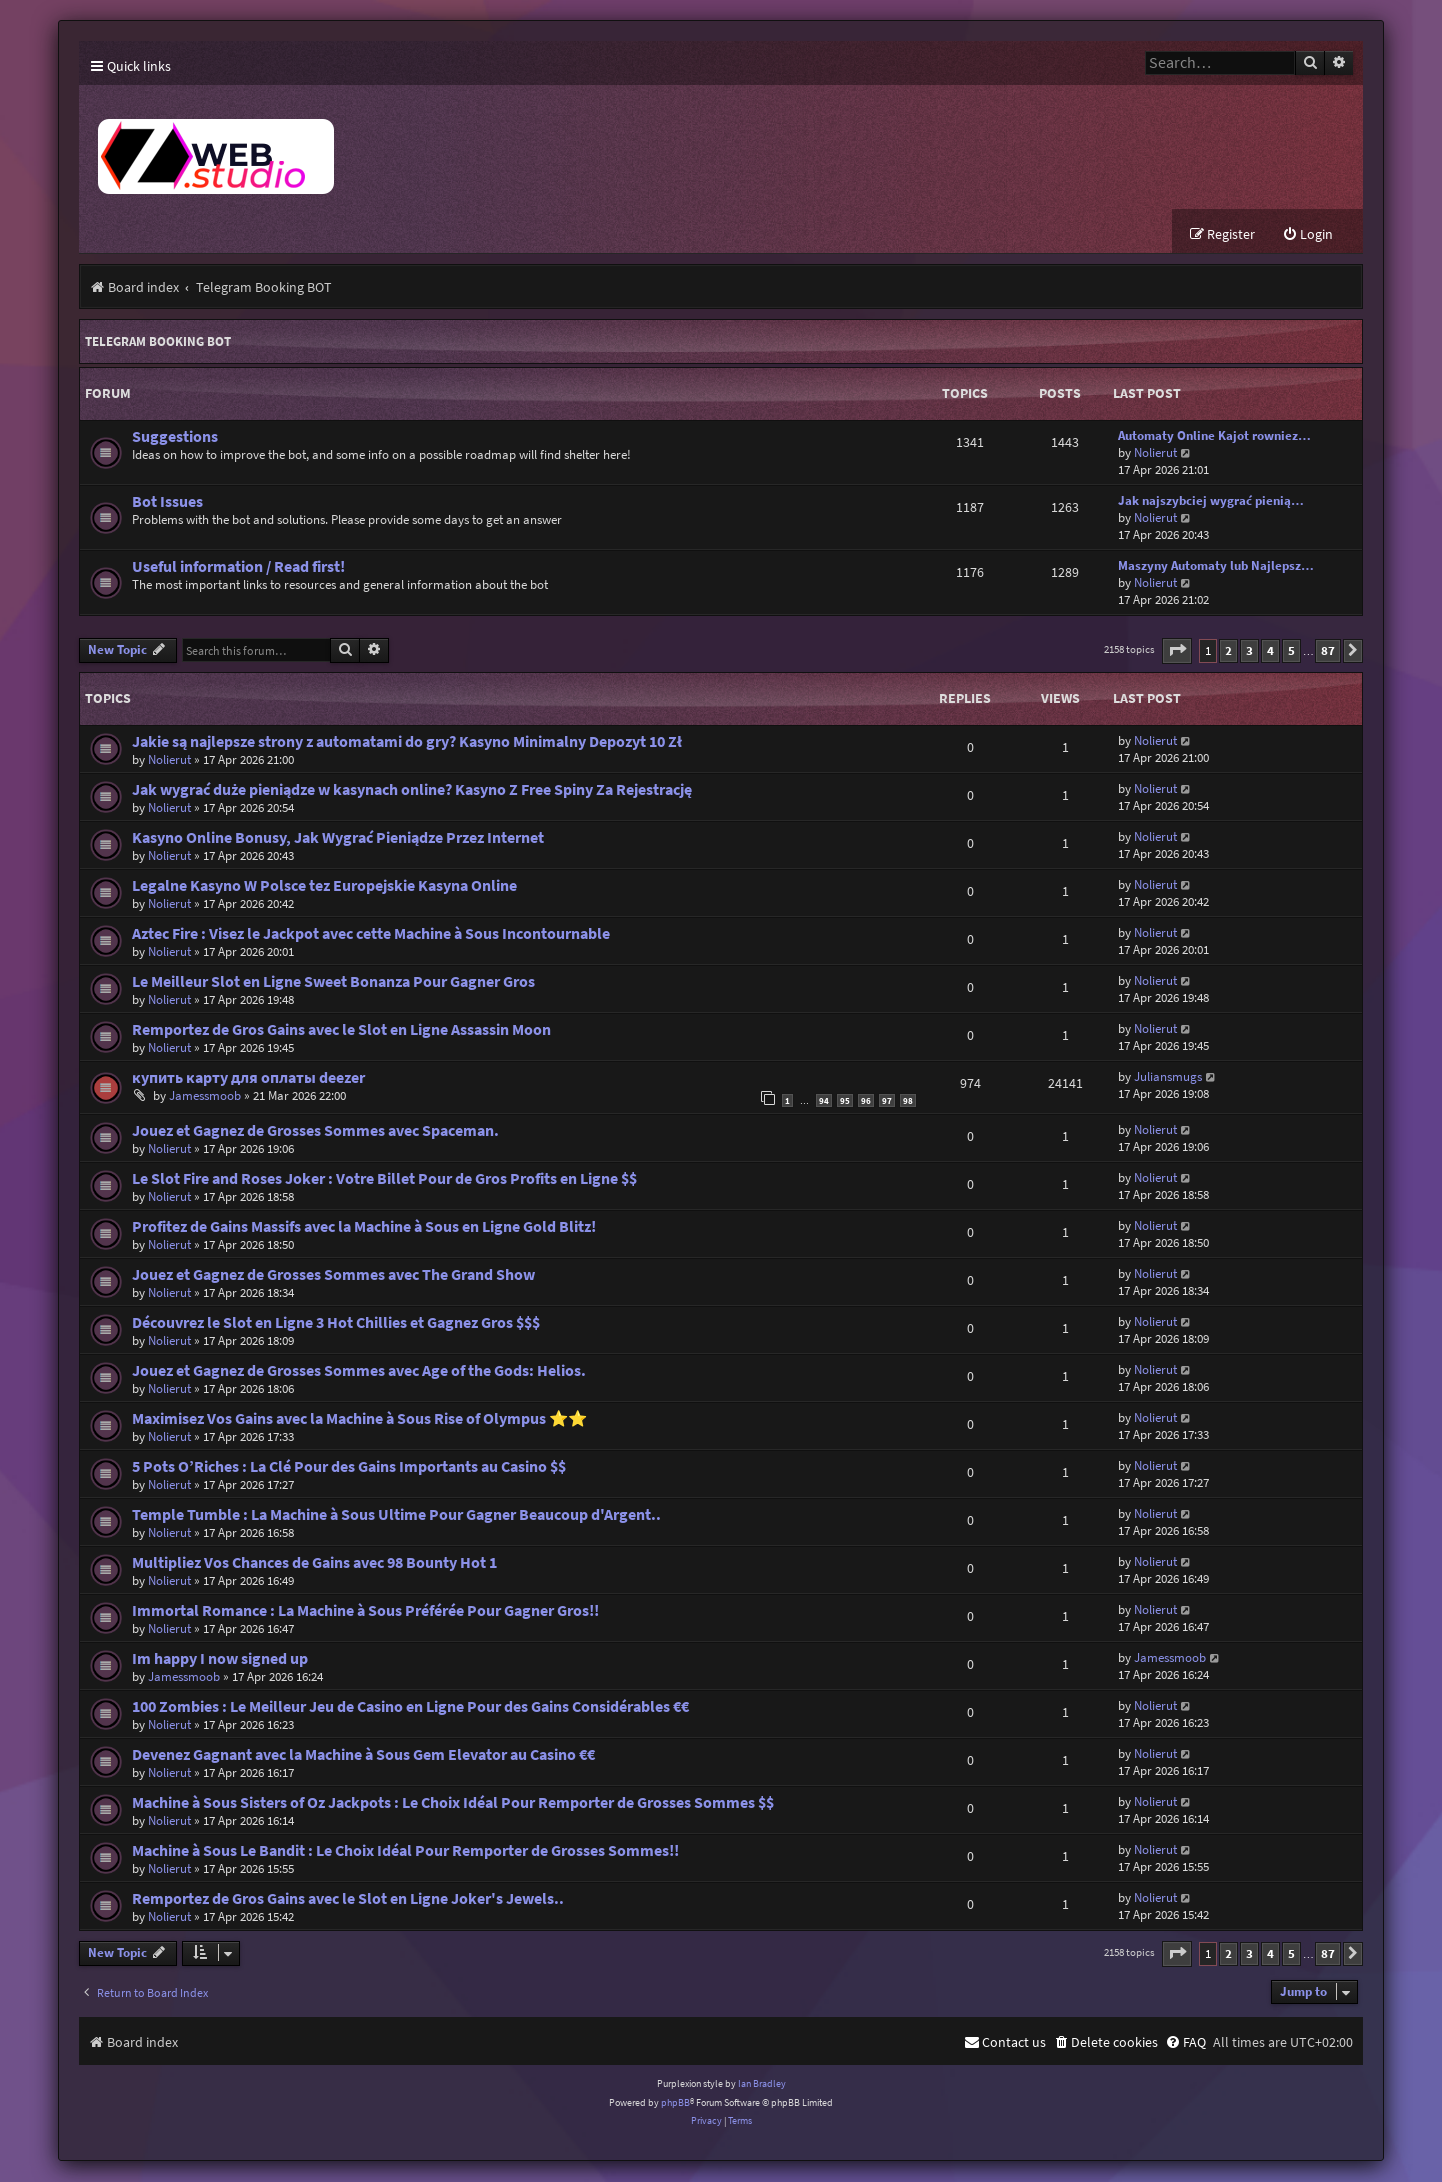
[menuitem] (1307, 235)
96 (866, 1100)
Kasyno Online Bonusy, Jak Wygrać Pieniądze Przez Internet (338, 838)
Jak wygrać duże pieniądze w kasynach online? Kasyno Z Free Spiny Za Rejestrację (412, 790)
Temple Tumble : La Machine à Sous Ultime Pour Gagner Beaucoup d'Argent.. (396, 1515)
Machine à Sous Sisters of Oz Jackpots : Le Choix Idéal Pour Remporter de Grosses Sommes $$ (453, 1803)
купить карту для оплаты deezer (248, 1078)
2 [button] (1228, 651)
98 (908, 1100)
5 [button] (1291, 651)
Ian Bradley (762, 2084)
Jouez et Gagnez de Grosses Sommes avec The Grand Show (333, 1275)
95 (845, 1100)
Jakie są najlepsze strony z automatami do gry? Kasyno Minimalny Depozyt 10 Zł (407, 742)
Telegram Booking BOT (158, 342)
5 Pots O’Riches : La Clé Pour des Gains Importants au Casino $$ (349, 1467)
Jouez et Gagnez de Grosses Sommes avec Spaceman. (315, 1131)
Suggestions (175, 437)
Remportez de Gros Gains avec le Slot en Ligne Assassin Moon (341, 1030)
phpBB (675, 2102)
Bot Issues (167, 502)
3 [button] (1249, 651)
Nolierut (1155, 453)
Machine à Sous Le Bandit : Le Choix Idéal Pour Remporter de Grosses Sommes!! (405, 1851)
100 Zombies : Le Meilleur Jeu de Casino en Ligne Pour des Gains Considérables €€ (410, 1707)
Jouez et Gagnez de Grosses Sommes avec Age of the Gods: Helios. (359, 1371)
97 (887, 1100)
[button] (1177, 651)
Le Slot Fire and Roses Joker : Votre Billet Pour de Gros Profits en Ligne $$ (384, 1179)
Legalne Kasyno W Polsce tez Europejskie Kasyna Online (324, 886)
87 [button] (1328, 651)
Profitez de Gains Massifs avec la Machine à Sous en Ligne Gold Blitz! (364, 1227)
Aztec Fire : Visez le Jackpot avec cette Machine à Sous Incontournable (371, 934)
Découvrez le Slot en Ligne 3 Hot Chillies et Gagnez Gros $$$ (336, 1323)
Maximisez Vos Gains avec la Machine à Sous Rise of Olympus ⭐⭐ (359, 1419)
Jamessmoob (205, 1096)
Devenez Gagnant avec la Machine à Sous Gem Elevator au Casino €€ (363, 1755)
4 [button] (1270, 651)
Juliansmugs (1168, 1077)
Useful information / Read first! (238, 567)
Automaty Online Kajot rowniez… (1214, 436)
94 (824, 1100)
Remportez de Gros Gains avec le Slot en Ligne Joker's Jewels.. (348, 1899)
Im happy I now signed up (220, 1659)
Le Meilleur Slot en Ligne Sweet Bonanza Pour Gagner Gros (333, 982)
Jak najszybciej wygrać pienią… (1211, 501)
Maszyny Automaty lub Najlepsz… (1216, 566)
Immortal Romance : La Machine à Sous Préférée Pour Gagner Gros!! (365, 1611)
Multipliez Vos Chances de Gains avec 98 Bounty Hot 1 (314, 1563)
